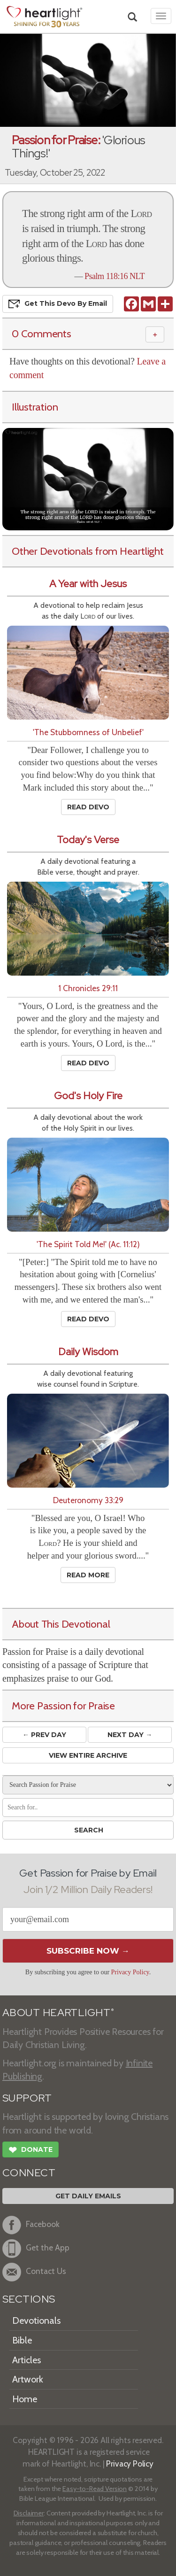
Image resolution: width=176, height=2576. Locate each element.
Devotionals (36, 2320)
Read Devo (88, 807)
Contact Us (34, 2272)
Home (24, 2399)
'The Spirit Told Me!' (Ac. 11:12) (88, 1244)
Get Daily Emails (88, 2196)
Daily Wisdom (88, 1351)
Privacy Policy (130, 1972)
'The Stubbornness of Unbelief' (88, 732)
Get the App (35, 2248)
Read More (88, 1575)
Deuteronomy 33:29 (88, 1500)
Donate (30, 2150)
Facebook (31, 2225)
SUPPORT (27, 2098)
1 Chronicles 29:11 (88, 988)
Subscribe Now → (88, 1950)
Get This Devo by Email (57, 304)
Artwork (27, 2379)
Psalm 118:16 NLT (114, 276)
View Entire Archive (88, 1755)
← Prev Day (44, 1734)
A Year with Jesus (88, 583)
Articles (26, 2360)
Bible (22, 2340)
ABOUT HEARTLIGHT (58, 2012)
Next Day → (129, 1734)
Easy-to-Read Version (94, 2488)
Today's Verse (88, 839)
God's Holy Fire (88, 1095)
